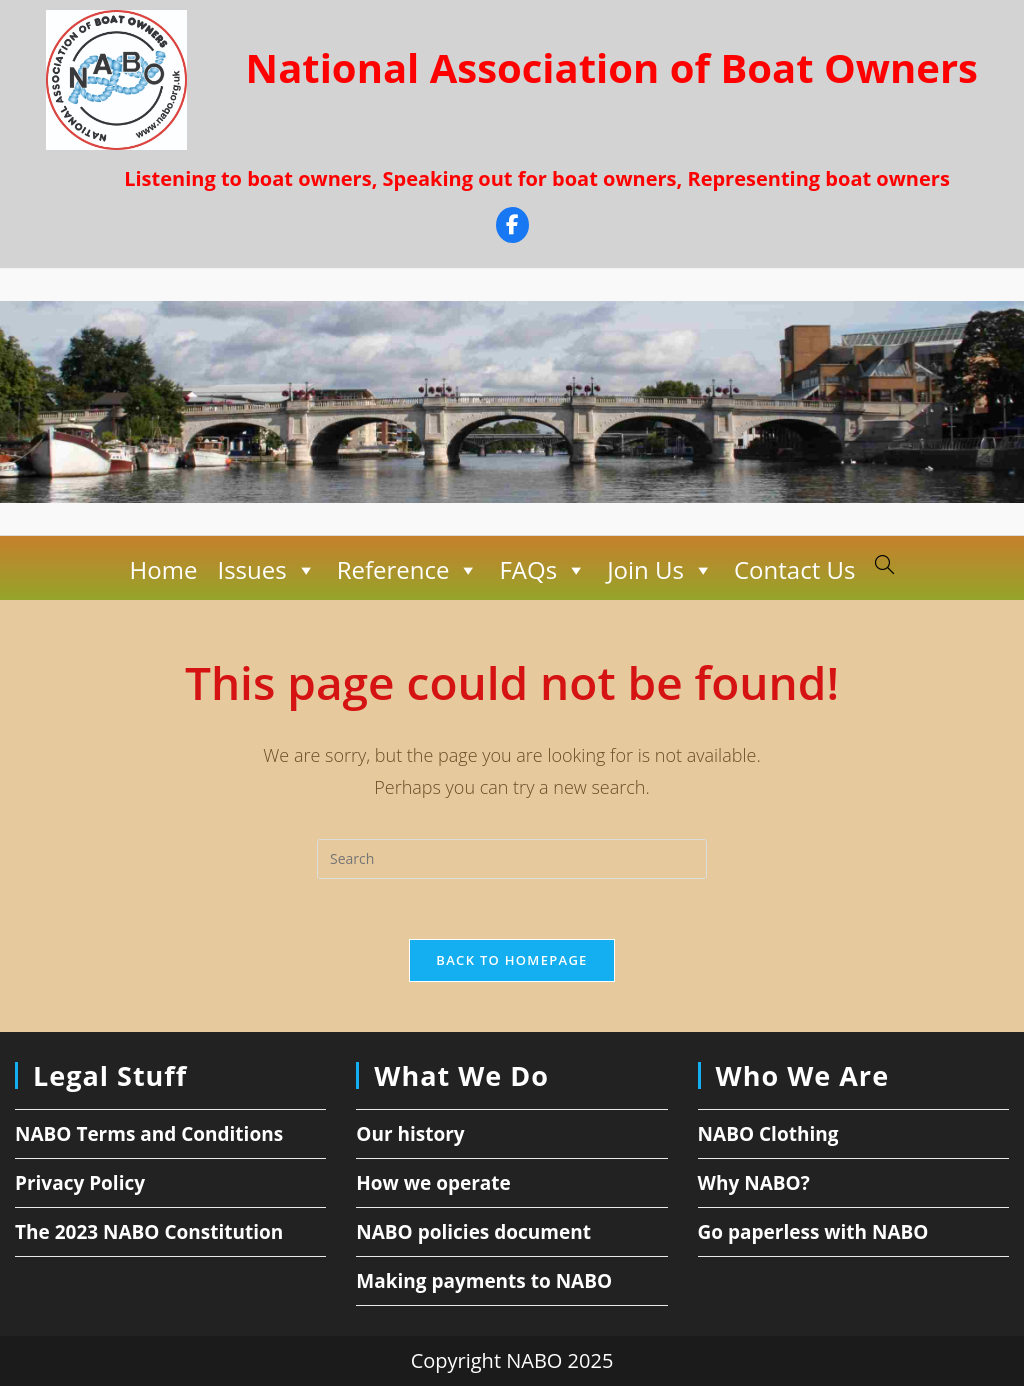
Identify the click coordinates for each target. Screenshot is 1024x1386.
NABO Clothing (768, 1134)
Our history (410, 1134)
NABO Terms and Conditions (149, 1134)
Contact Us (794, 569)
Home (164, 569)
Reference (408, 570)
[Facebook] (512, 227)
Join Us (660, 570)
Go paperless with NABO (813, 1232)
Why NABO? (754, 1183)
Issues (266, 570)
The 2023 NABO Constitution (149, 1232)
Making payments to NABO (484, 1281)
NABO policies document (473, 1232)
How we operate (433, 1183)
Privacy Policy (80, 1183)
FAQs (543, 570)
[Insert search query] (512, 859)
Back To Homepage (511, 960)
